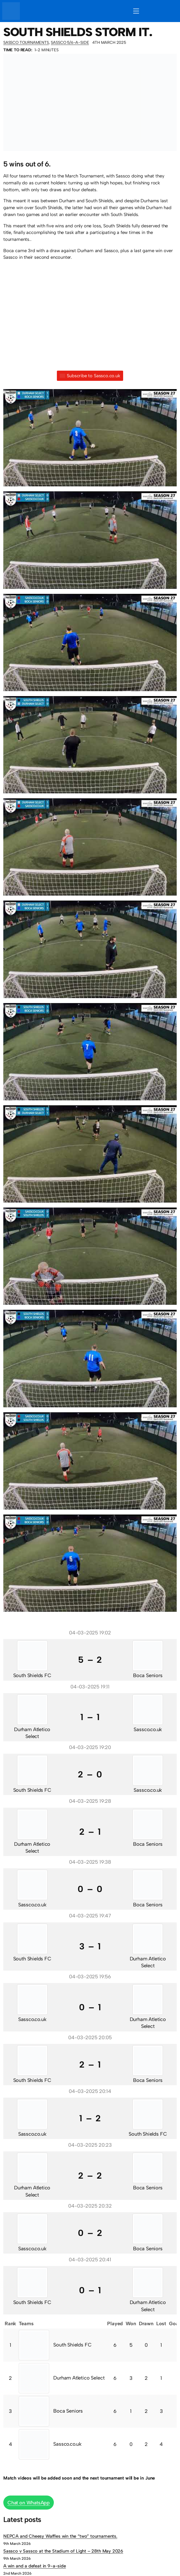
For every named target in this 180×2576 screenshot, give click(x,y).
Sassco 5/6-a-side (70, 42)
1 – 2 (89, 2118)
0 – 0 (90, 1889)
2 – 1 (89, 1831)
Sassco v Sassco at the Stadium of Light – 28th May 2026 (63, 2551)
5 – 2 (90, 1660)
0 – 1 (90, 2007)
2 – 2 (90, 2175)
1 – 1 (89, 1717)
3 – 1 (89, 1946)
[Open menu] (136, 11)
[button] (90, 440)
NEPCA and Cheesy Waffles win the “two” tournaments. (60, 2536)
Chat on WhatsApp (28, 2502)
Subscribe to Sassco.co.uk (90, 376)
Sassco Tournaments (26, 42)
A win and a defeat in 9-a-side (34, 2566)
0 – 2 (90, 2233)
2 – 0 (90, 1774)
